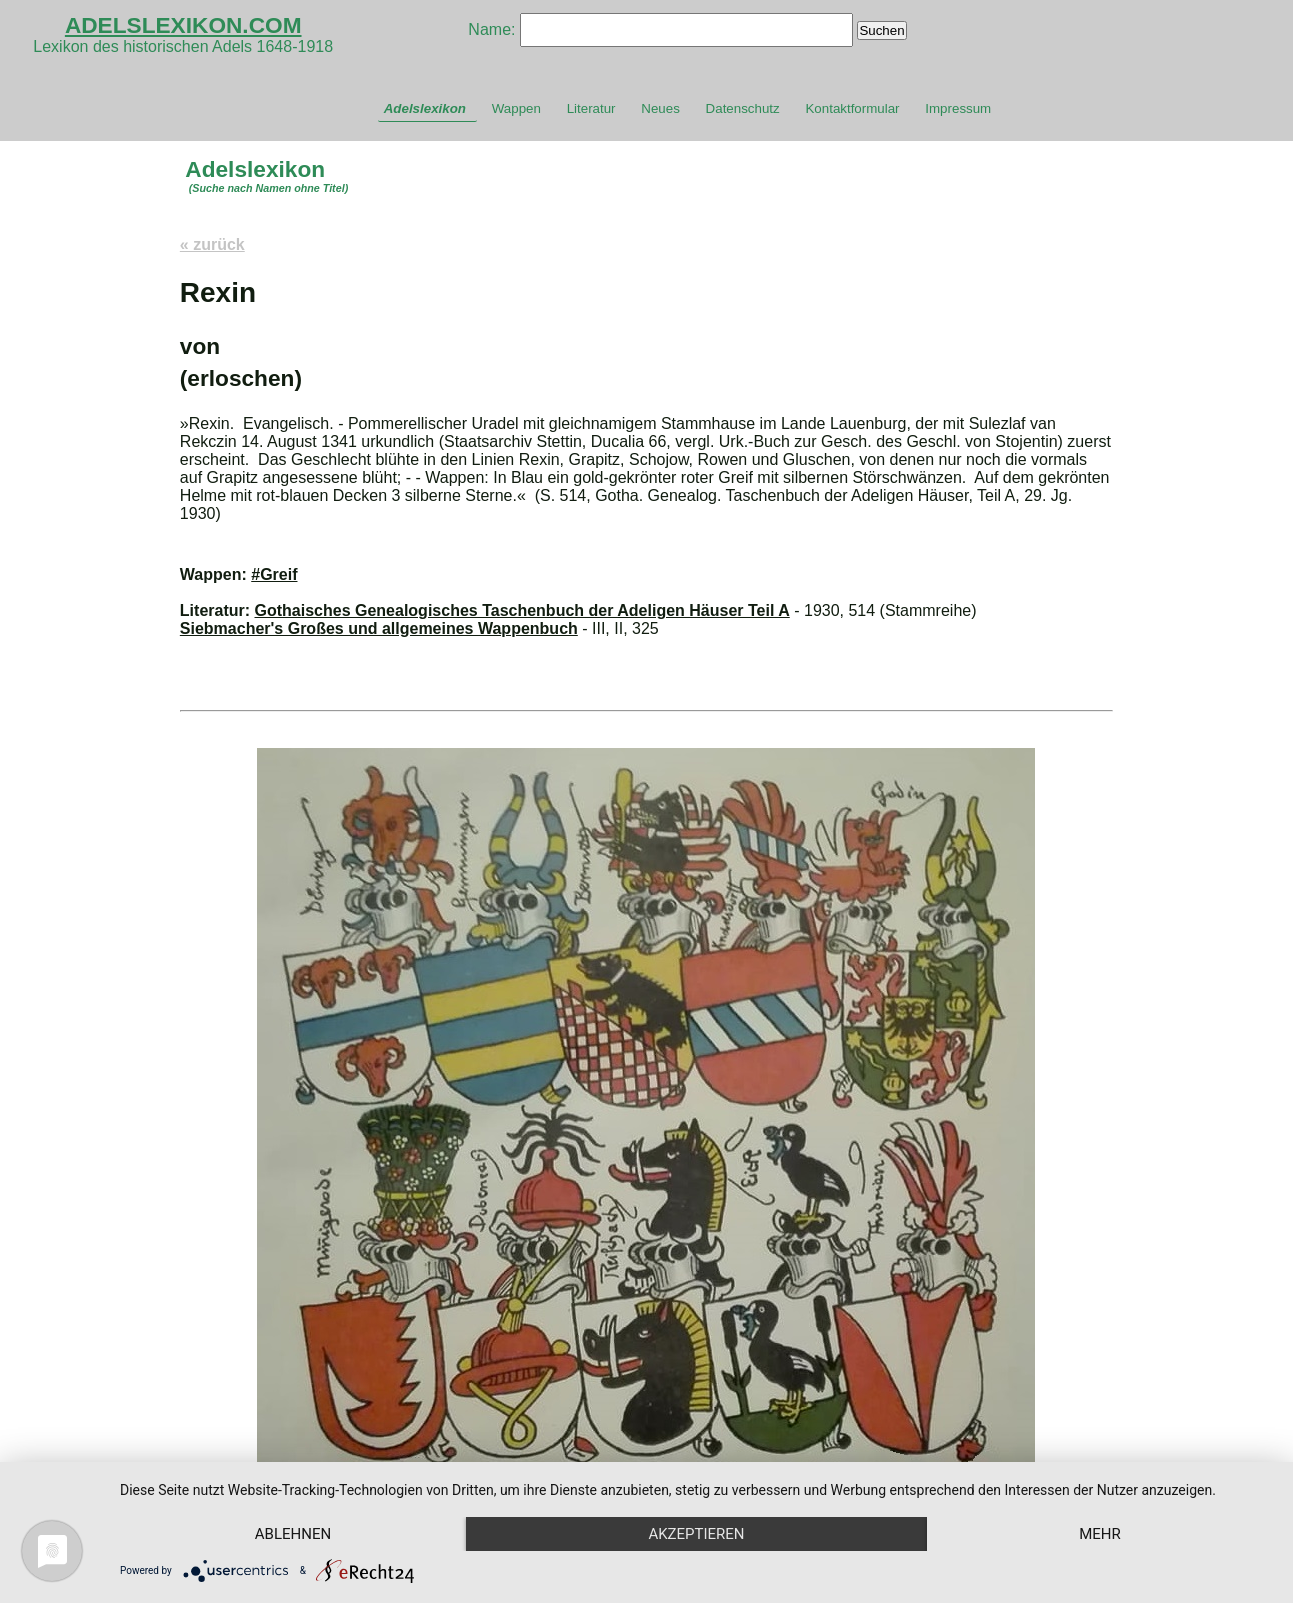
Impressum (958, 108)
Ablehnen (293, 1534)
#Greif (274, 574)
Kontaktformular (852, 108)
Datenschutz (743, 108)
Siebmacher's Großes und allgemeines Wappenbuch (379, 628)
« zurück (212, 244)
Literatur (591, 108)
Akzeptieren (696, 1534)
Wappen (516, 108)
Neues (660, 108)
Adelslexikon (425, 108)
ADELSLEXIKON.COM (183, 25)
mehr (1100, 1534)
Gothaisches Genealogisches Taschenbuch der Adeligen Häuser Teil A (522, 610)
